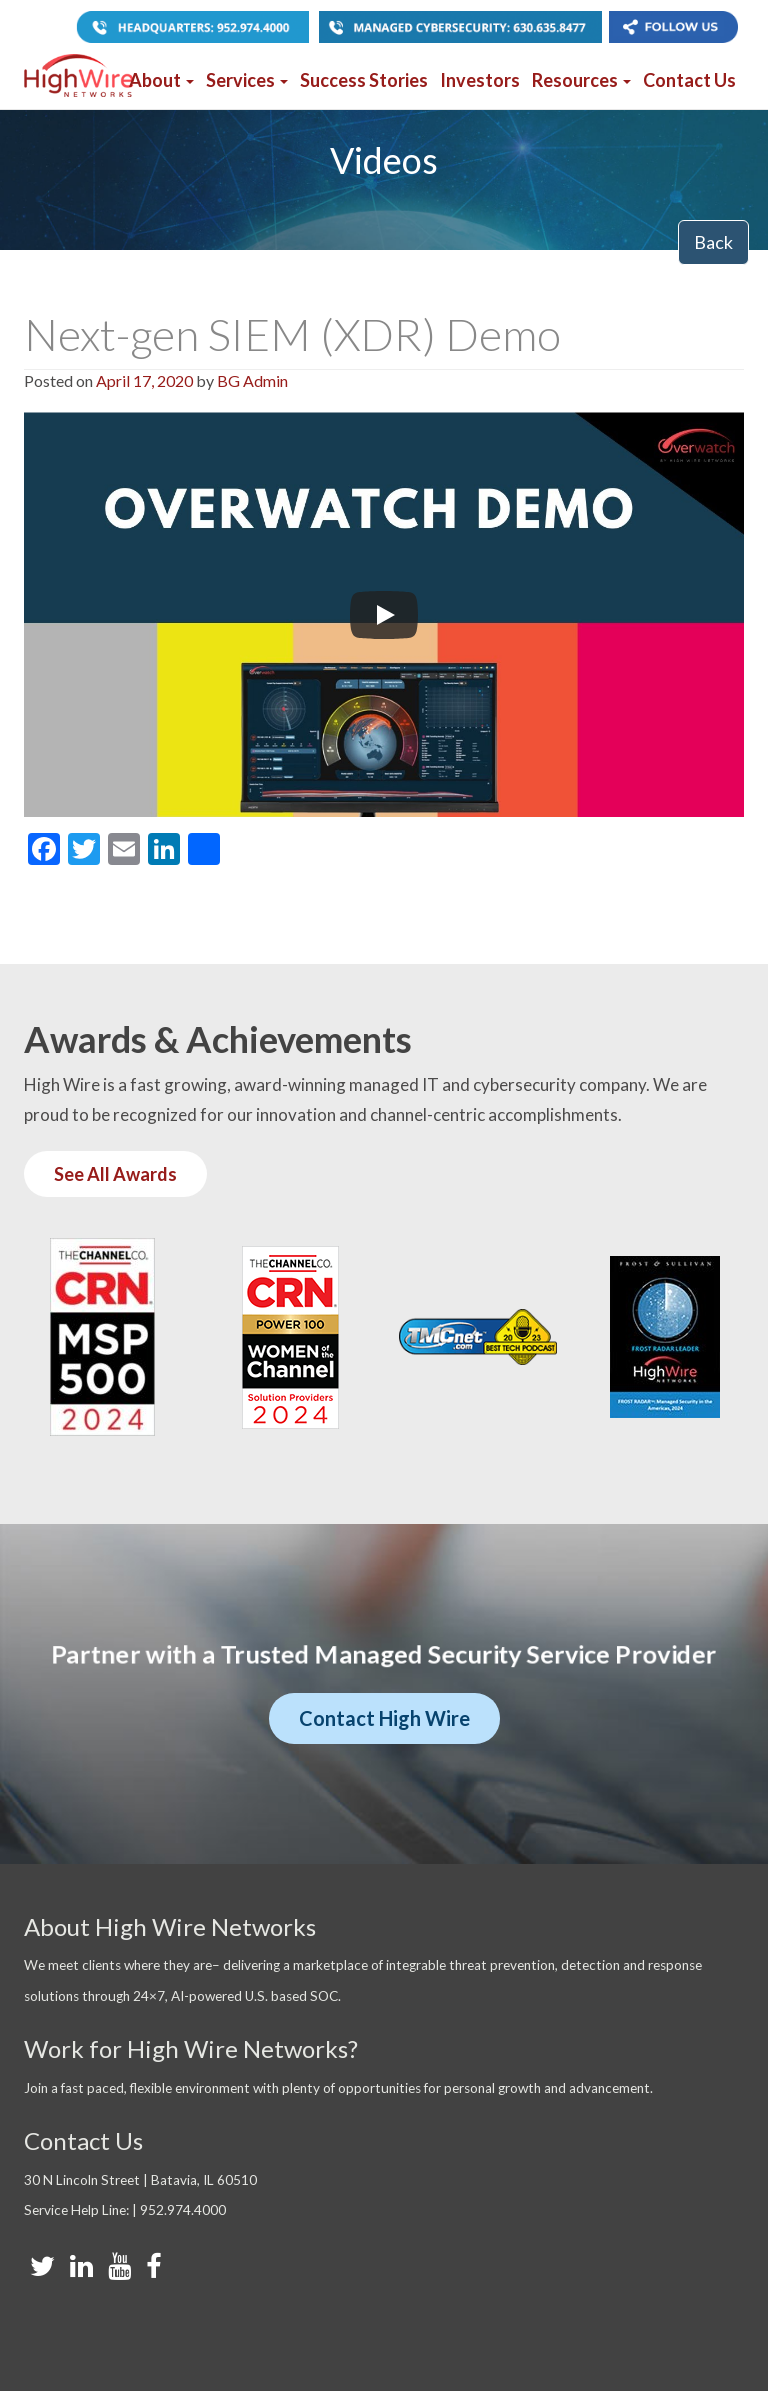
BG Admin (252, 380)
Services (247, 80)
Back (713, 242)
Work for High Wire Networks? (191, 2048)
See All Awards (115, 1174)
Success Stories (364, 80)
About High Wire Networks (170, 1926)
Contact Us (689, 80)
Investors (480, 80)
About (161, 80)
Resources (581, 80)
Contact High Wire (384, 1718)
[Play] (384, 615)
